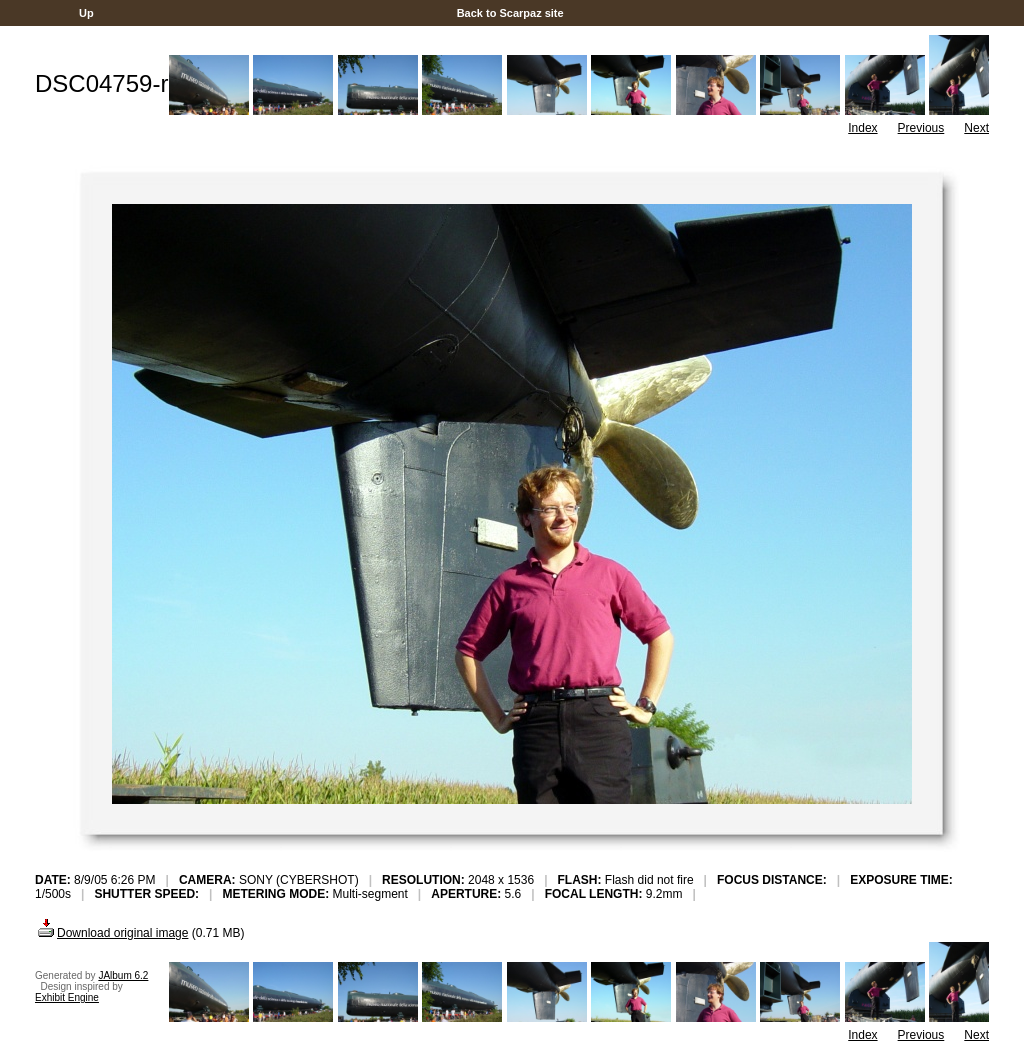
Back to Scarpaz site (510, 13)
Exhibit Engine (67, 997)
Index (862, 128)
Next (976, 128)
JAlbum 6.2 (123, 975)
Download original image (111, 933)
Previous (921, 128)
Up (86, 13)
